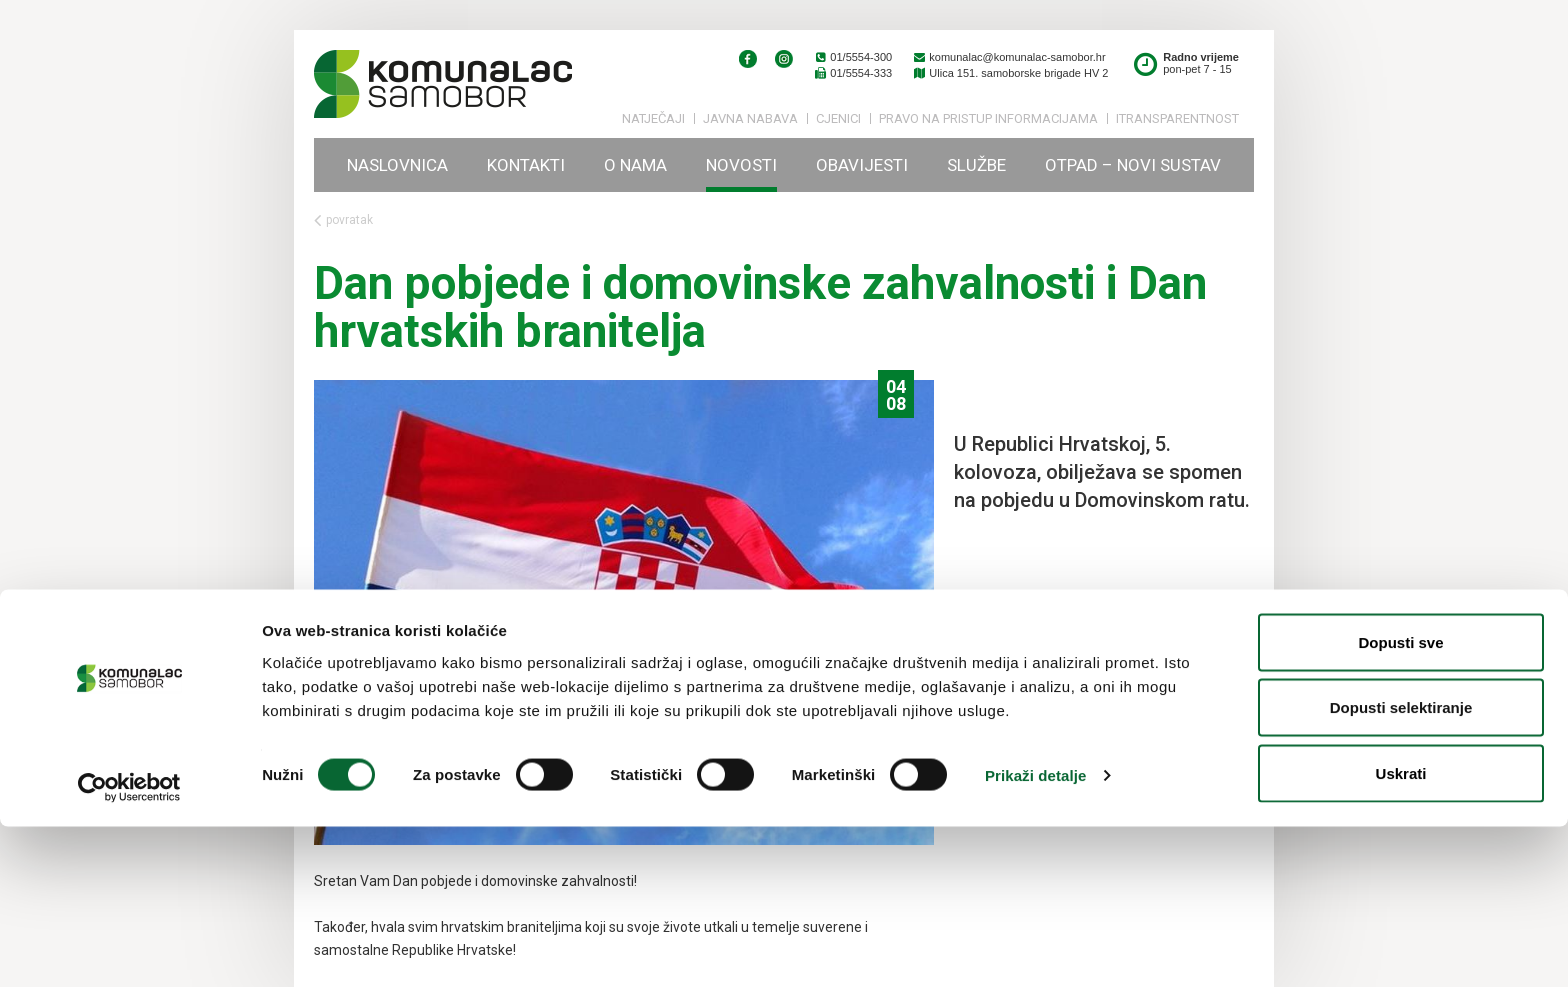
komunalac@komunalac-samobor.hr (1008, 57)
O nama (635, 165)
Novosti (741, 165)
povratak (343, 220)
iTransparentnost (1177, 118)
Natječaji (653, 118)
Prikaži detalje (1036, 935)
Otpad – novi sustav (1133, 165)
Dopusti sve (1400, 802)
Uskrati (1401, 933)
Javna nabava (750, 118)
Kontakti (526, 165)
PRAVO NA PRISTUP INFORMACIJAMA (988, 118)
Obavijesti (862, 165)
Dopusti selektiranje (1401, 868)
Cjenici (838, 118)
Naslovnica (397, 165)
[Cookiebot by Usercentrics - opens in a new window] (129, 948)
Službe (976, 165)
